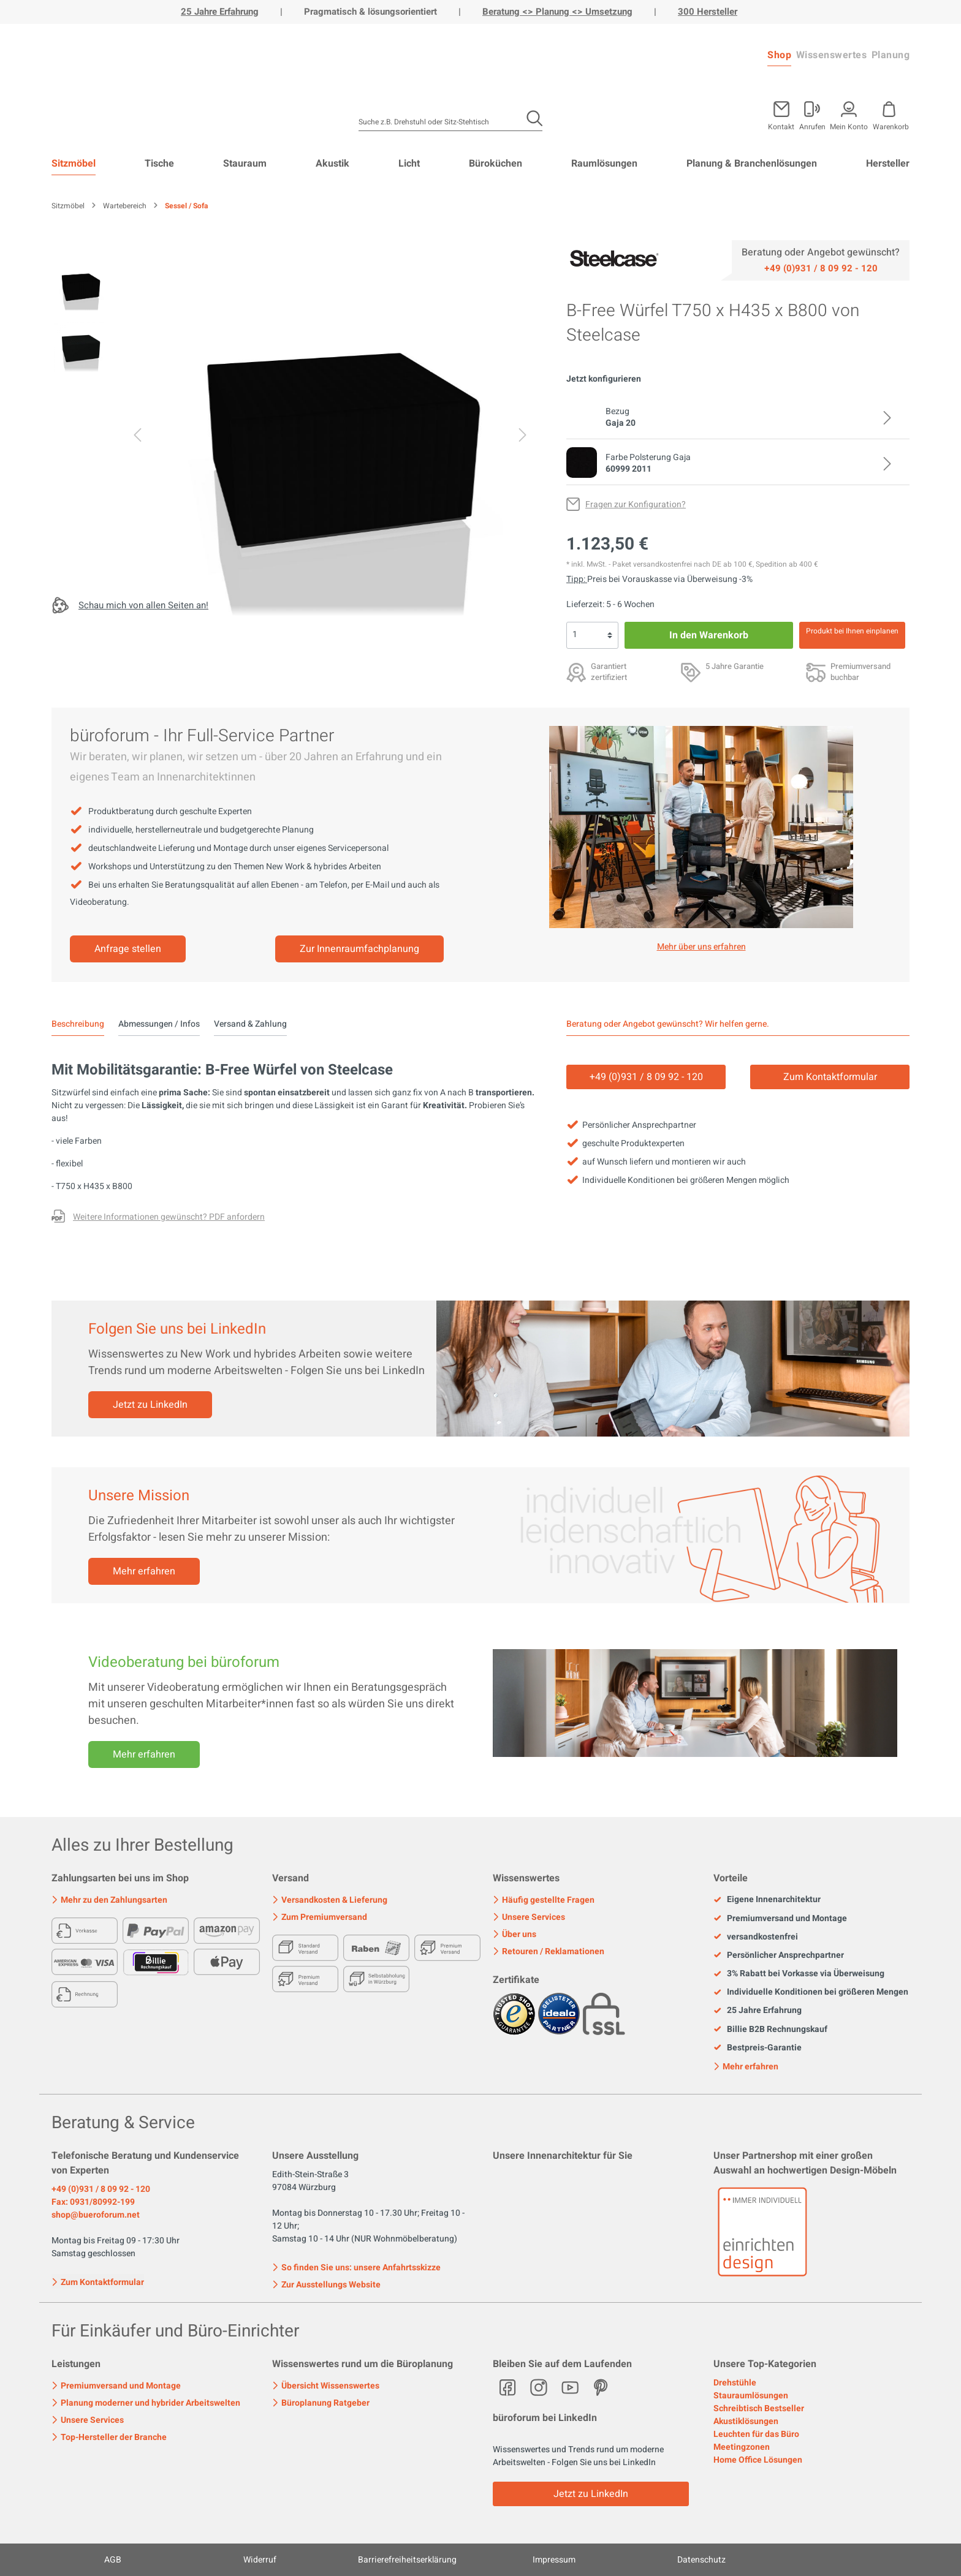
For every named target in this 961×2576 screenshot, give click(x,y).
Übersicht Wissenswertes (325, 2385)
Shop (779, 55)
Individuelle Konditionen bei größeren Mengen (810, 1992)
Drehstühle (734, 2382)
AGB (112, 2559)
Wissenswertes (831, 55)
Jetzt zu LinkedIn (150, 1404)
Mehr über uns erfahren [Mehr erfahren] (701, 946)
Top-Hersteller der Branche (109, 2437)
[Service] (821, 268)
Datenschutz (701, 2559)
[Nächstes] (522, 437)
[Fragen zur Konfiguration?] (626, 504)
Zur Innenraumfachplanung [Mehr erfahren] (359, 949)
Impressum (554, 2559)
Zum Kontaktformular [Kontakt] (830, 1077)
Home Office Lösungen (757, 2459)
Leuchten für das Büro (756, 2434)
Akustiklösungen (745, 2421)
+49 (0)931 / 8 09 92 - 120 (100, 2189)
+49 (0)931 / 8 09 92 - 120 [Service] (646, 1077)
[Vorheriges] (137, 437)
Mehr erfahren (144, 1571)
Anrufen (812, 125)
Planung (891, 55)
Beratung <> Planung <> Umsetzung (557, 11)
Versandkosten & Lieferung (329, 1900)
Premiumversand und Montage (780, 1919)
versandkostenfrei (755, 1937)
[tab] (77, 1024)
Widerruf (259, 2559)
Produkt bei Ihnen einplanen (852, 630)
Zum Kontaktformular (97, 2281)
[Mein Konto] (812, 113)
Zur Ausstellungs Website (326, 2284)
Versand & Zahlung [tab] (250, 1024)
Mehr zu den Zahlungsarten (109, 1900)
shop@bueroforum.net (95, 2214)
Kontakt (781, 125)
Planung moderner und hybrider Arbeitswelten (145, 2403)
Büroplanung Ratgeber (321, 2403)
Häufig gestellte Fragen (543, 1900)
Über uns (514, 1934)
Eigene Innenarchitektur (767, 1900)
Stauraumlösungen (750, 2395)
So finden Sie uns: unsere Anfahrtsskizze (356, 2267)
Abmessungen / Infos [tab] (159, 1024)
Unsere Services (529, 1917)
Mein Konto (849, 125)
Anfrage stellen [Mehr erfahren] (127, 949)
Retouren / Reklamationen (548, 1951)
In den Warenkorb (708, 635)
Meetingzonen (741, 2447)
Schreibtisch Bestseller (758, 2408)
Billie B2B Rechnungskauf (770, 2030)
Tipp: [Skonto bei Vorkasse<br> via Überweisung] (576, 579)
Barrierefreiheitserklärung (407, 2559)
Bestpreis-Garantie (757, 2048)
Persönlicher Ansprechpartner (778, 1955)
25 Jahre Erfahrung (220, 11)
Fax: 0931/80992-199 (93, 2202)
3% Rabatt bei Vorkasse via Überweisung (798, 1974)
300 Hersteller (707, 11)
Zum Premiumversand (319, 1917)
